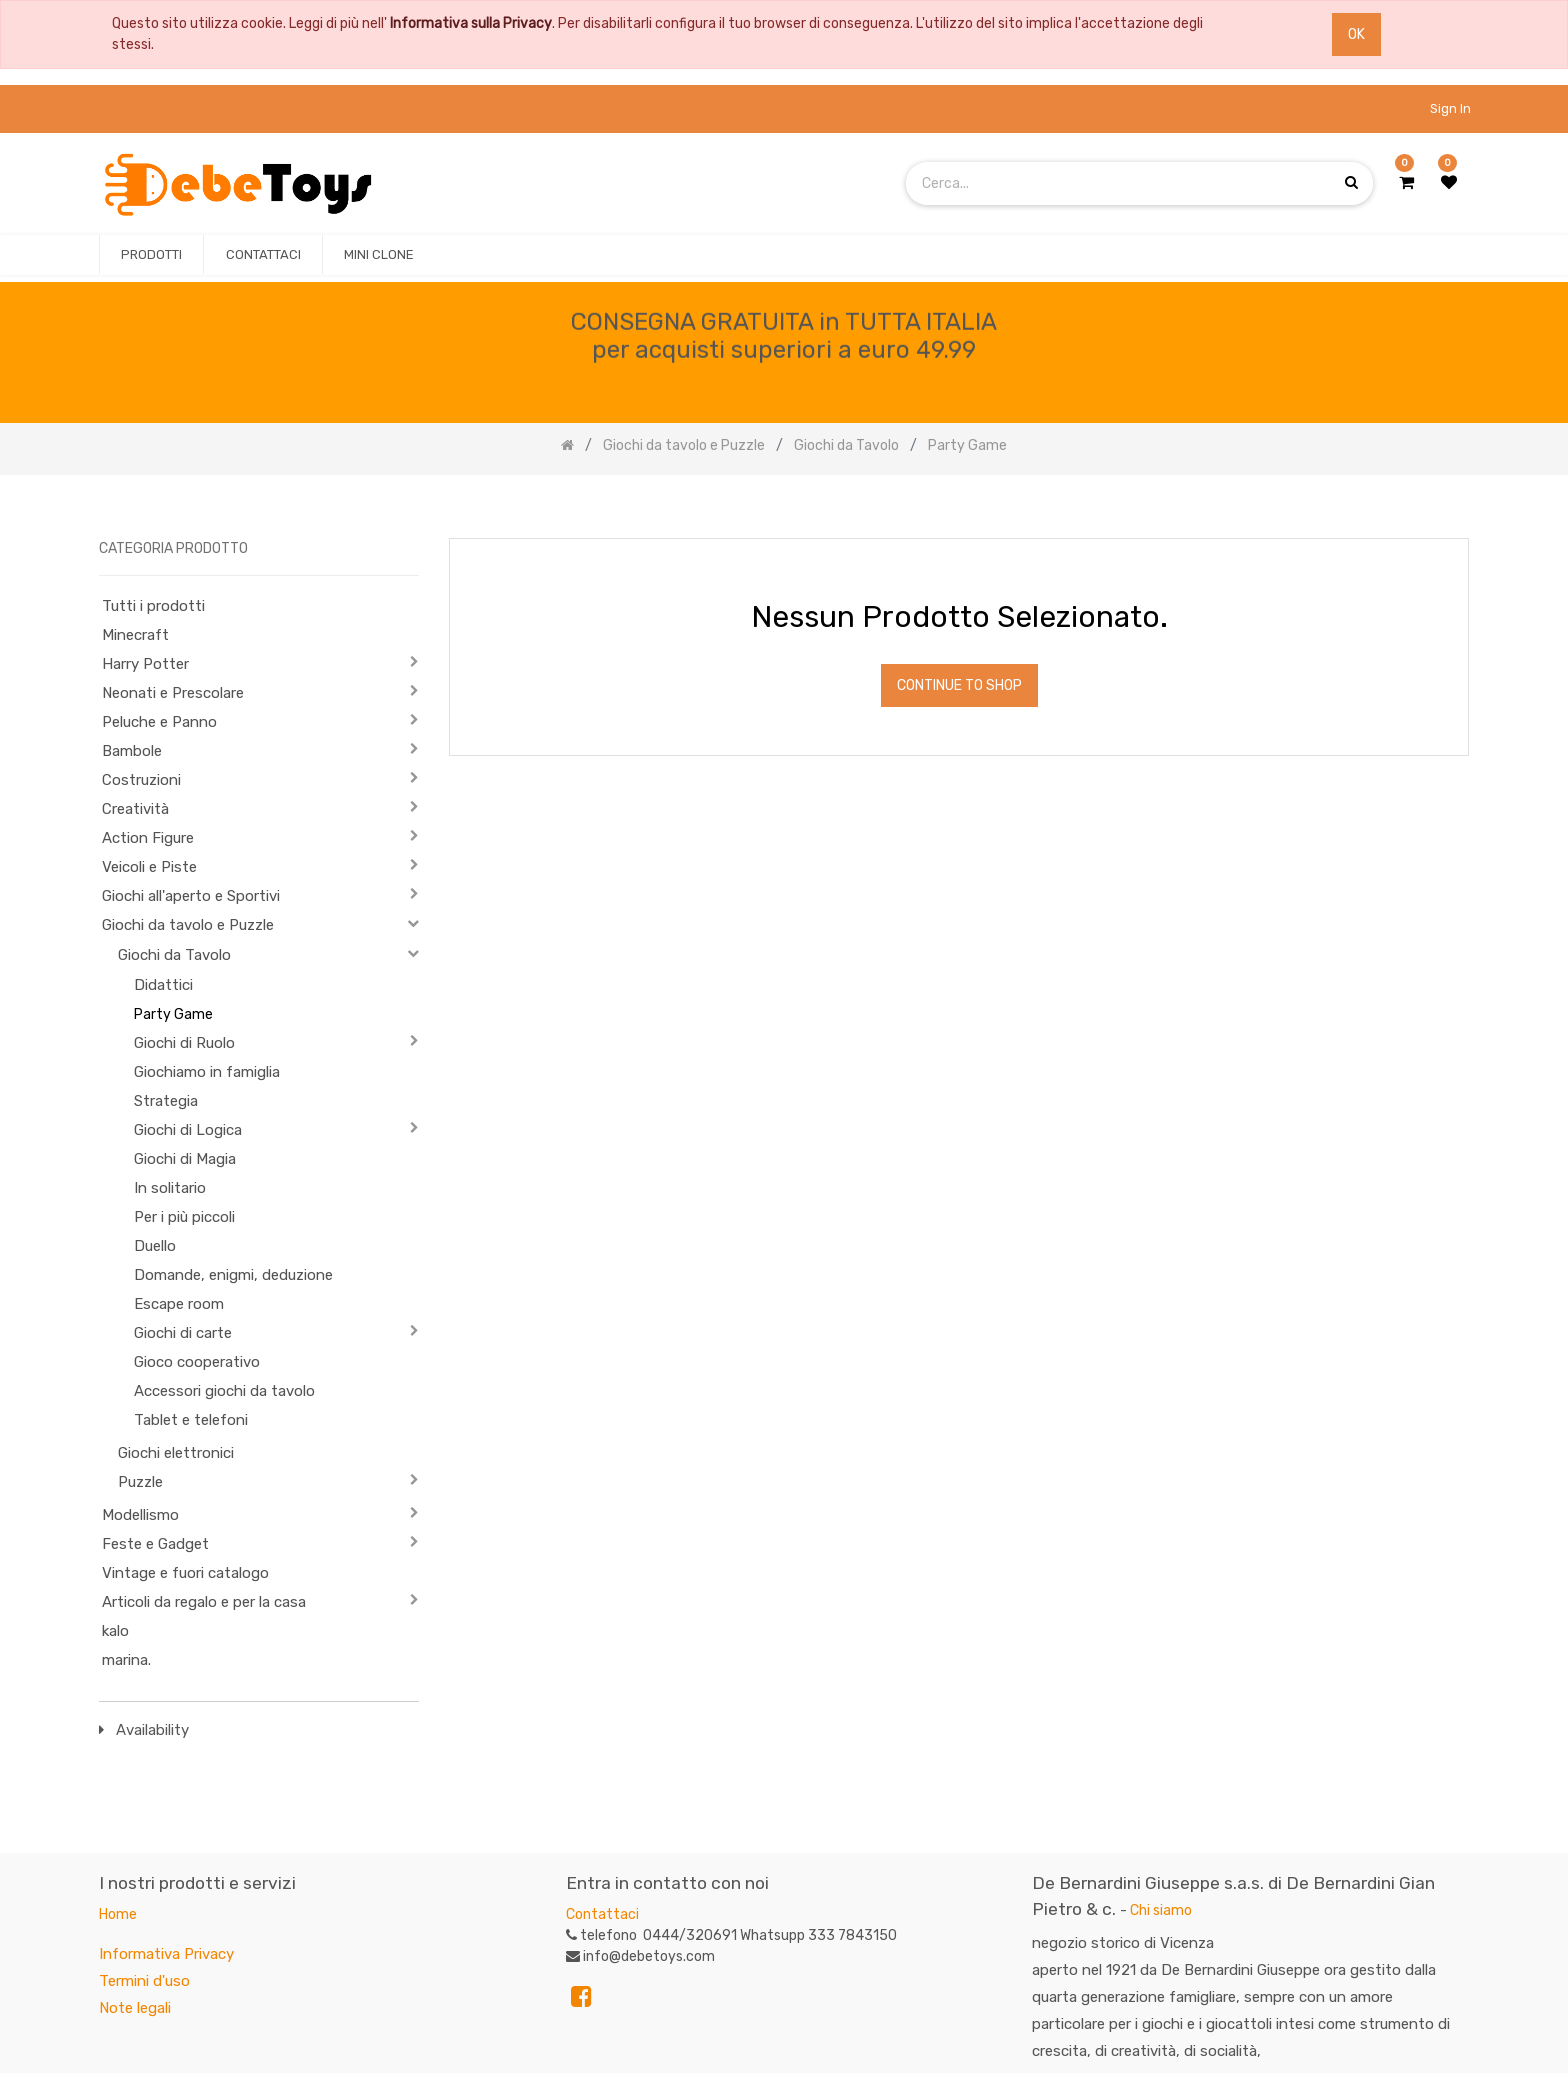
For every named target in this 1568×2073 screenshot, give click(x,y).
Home (118, 1914)
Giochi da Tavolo (174, 955)
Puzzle (140, 1482)
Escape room (179, 1304)
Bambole (132, 751)
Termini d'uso (144, 1981)
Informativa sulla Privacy (471, 23)
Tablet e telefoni (191, 1420)
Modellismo (140, 1515)
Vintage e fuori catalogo (185, 1573)
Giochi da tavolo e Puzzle (188, 925)
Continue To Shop (959, 685)
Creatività (135, 809)
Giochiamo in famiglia (207, 1072)
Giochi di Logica (188, 1130)
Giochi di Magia (185, 1159)
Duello (155, 1246)
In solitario (170, 1188)
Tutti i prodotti (153, 606)
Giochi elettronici (176, 1453)
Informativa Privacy (166, 1954)
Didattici (163, 985)
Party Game (173, 1014)
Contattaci (602, 1914)
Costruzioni (141, 780)
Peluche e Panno (159, 722)
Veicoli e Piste (149, 867)
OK (1356, 34)
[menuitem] (151, 255)
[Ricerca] (1453, 507)
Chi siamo (1161, 1910)
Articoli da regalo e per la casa (204, 1602)
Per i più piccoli (184, 1217)
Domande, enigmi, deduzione (233, 1275)
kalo (115, 1631)
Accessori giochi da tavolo (224, 1391)
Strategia (166, 1101)
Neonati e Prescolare (173, 693)
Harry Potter (145, 664)
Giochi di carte (183, 1333)
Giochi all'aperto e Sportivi (191, 896)
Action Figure (148, 838)
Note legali (135, 2008)
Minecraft (135, 635)
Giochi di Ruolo (184, 1043)
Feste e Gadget (155, 1544)
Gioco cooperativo (197, 1362)
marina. (126, 1660)
